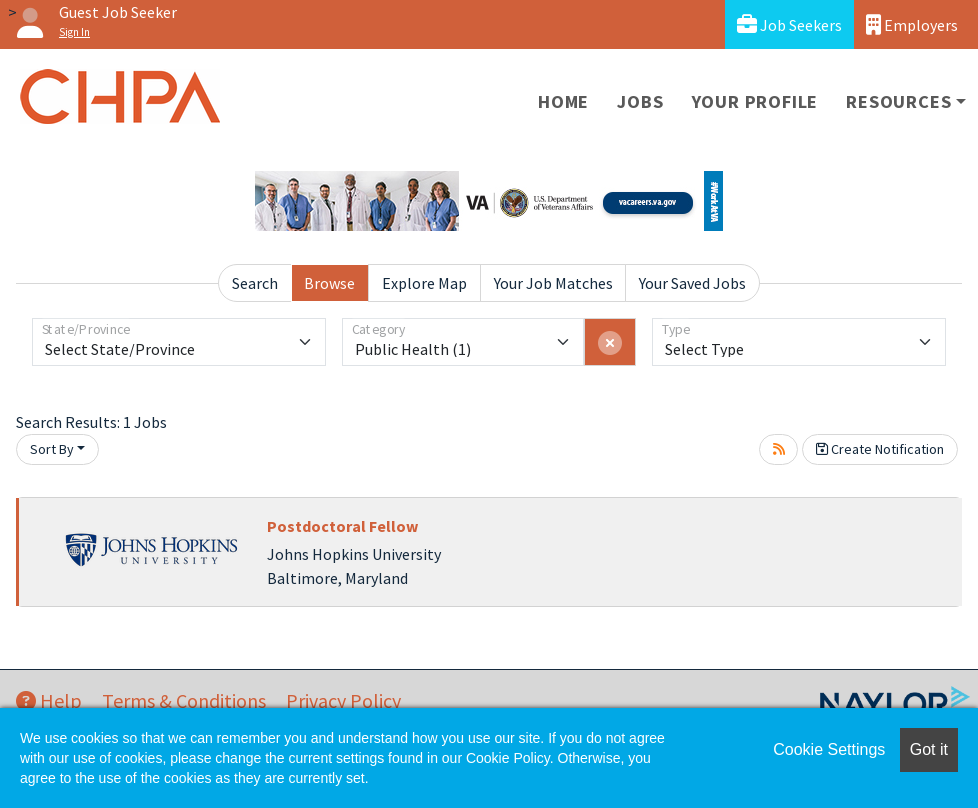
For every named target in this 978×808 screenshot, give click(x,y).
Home (563, 101)
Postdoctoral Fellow (342, 526)
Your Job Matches (553, 283)
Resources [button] (898, 101)
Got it (929, 749)
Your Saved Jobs (692, 283)
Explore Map (424, 283)
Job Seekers (789, 24)
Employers (912, 24)
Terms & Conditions (184, 700)
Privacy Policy (343, 700)
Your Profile (755, 101)
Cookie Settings (829, 749)
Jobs (640, 101)
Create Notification (880, 449)
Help (49, 700)
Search (255, 283)
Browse (329, 283)
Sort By (52, 449)
